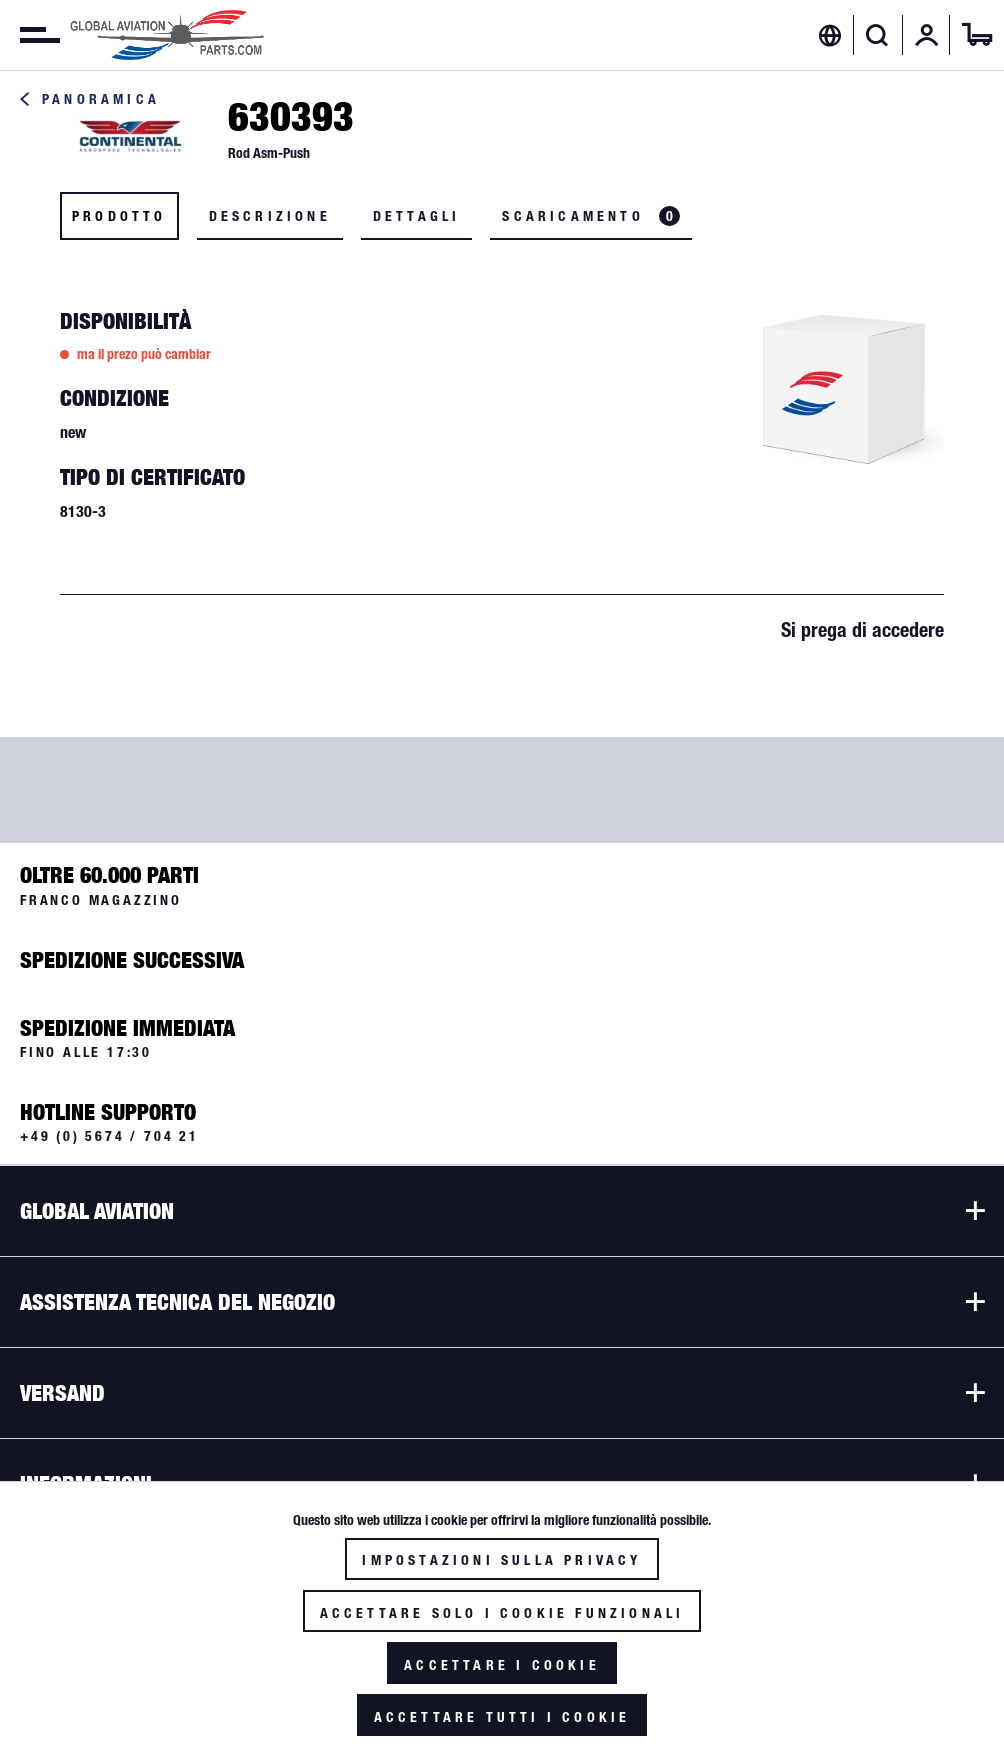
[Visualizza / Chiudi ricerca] (877, 35)
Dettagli (417, 216)
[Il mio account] (927, 35)
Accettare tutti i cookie (502, 1717)
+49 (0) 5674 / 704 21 (109, 1136)
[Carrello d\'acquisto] (977, 35)
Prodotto (119, 216)
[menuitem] (30, 35)
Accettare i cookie (502, 1665)
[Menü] (30, 35)
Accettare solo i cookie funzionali (502, 1613)
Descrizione (270, 216)
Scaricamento (591, 216)
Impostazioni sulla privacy (501, 1560)
